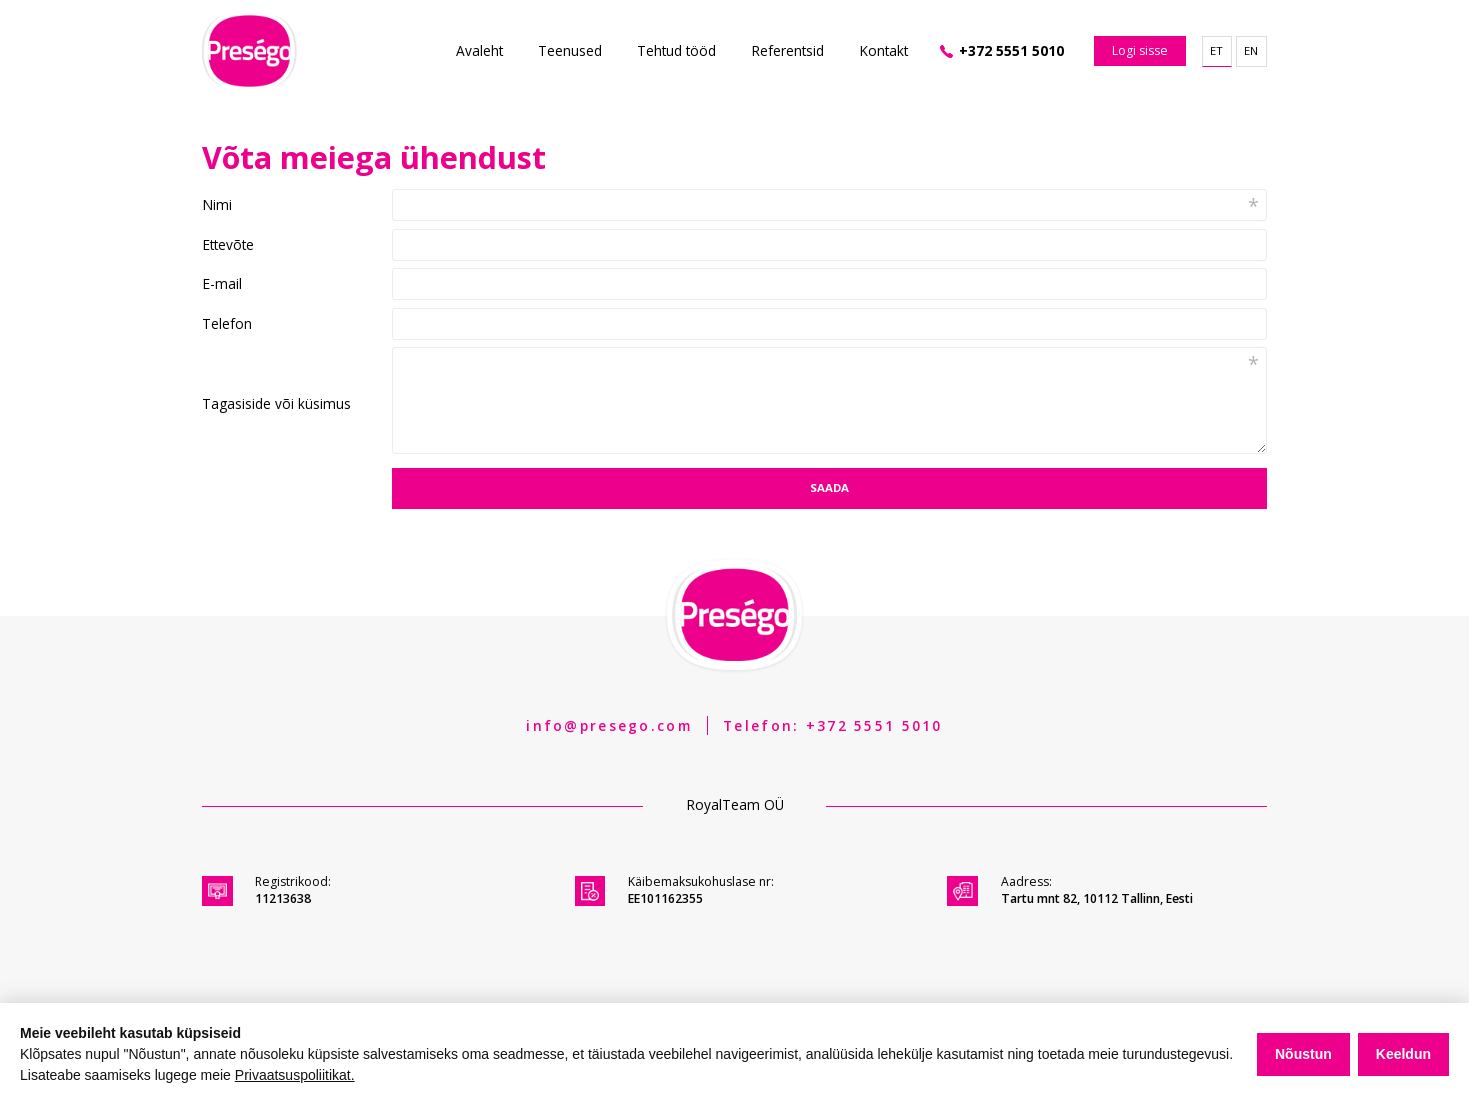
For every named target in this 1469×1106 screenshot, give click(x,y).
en (1251, 50)
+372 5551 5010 (1011, 50)
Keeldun (1403, 1054)
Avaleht (479, 50)
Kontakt (883, 50)
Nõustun (1303, 1054)
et (1216, 50)
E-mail (222, 284)
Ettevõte (228, 245)
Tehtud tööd (676, 50)
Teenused (570, 50)
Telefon (227, 324)
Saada (829, 487)
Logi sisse (1140, 50)
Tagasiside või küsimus (276, 404)
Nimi (217, 205)
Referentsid (787, 50)
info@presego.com (608, 725)
